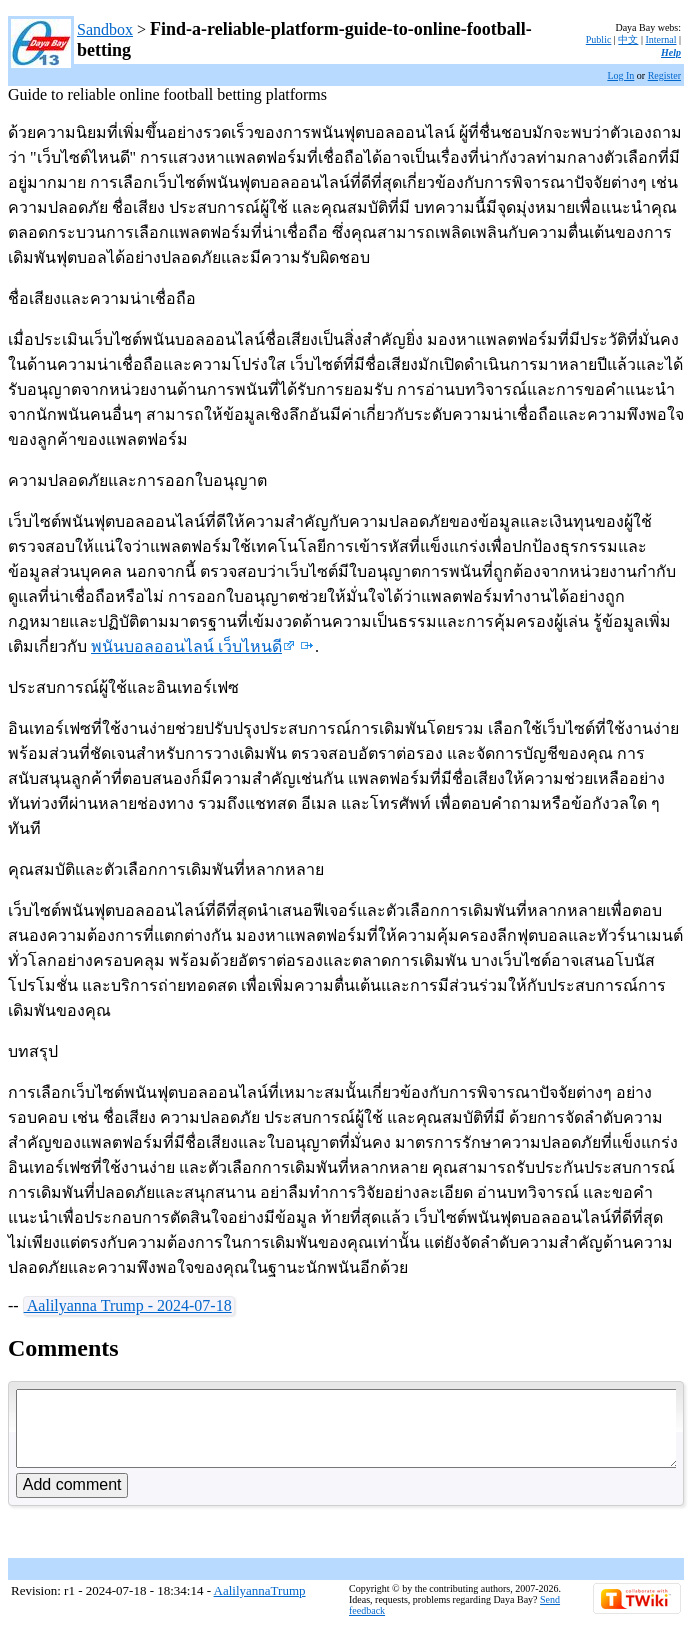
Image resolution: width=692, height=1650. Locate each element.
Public (599, 39)
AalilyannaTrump (260, 1605)
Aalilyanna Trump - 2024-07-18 (128, 1305)
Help (671, 52)
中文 (628, 39)
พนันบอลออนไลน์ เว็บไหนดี (193, 646)
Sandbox (105, 29)
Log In (620, 75)
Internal (660, 39)
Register (664, 75)
